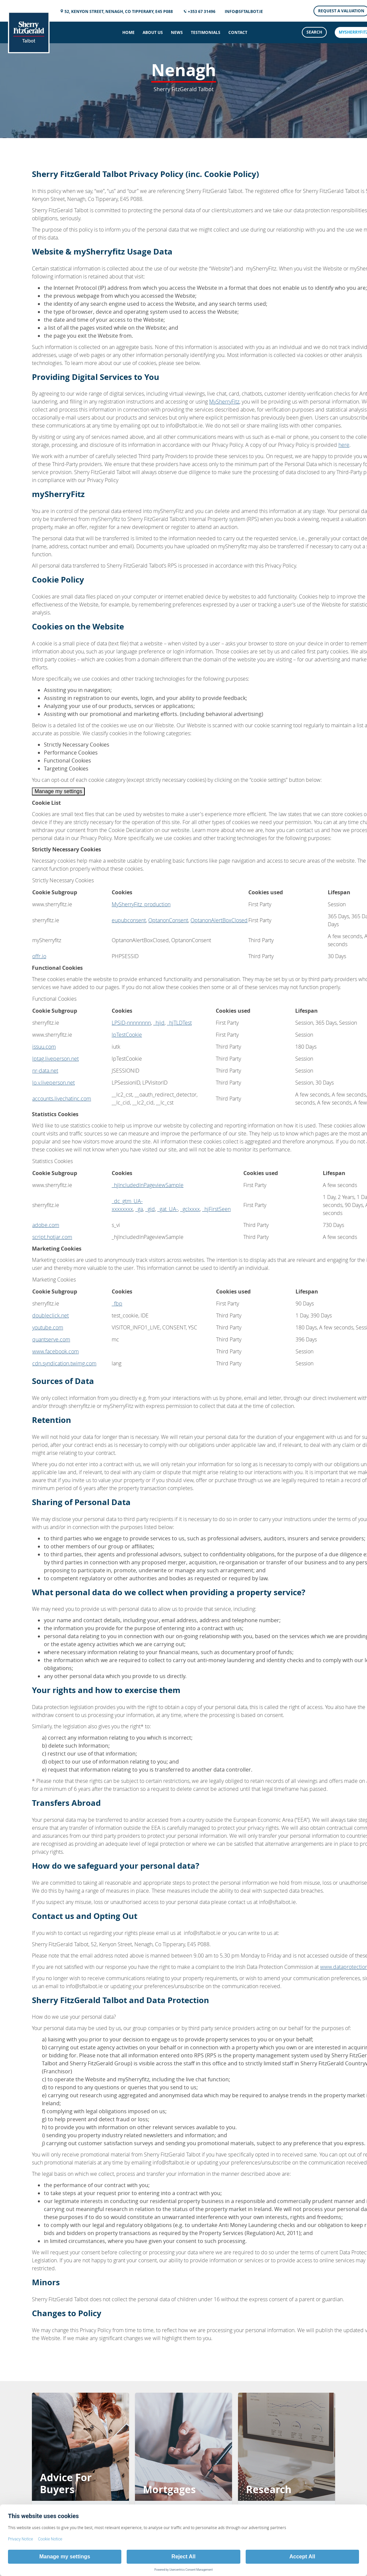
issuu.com (44, 1046)
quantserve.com (51, 1339)
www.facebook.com (55, 1351)
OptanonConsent (168, 920)
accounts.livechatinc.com (61, 1098)
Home (128, 32)
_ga (139, 1209)
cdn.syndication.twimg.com (64, 1363)
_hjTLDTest (179, 1022)
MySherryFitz (224, 401)
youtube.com (47, 1327)
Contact (237, 32)
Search (314, 32)
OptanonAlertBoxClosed (219, 920)
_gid (150, 1209)
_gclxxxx (190, 1209)
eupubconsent (129, 920)
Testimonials (205, 32)
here (343, 444)
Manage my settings (58, 791)
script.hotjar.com (52, 1237)
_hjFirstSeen (216, 1209)
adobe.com (45, 1225)
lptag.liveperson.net (55, 1058)
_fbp (117, 1303)
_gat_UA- (167, 1209)
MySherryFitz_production (141, 904)
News (177, 32)
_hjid (159, 1022)
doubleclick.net (50, 1315)
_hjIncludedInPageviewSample (148, 1185)
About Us (153, 32)
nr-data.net (45, 1070)
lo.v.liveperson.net (53, 1082)
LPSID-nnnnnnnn (131, 1022)
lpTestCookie (127, 1034)
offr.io (39, 956)
